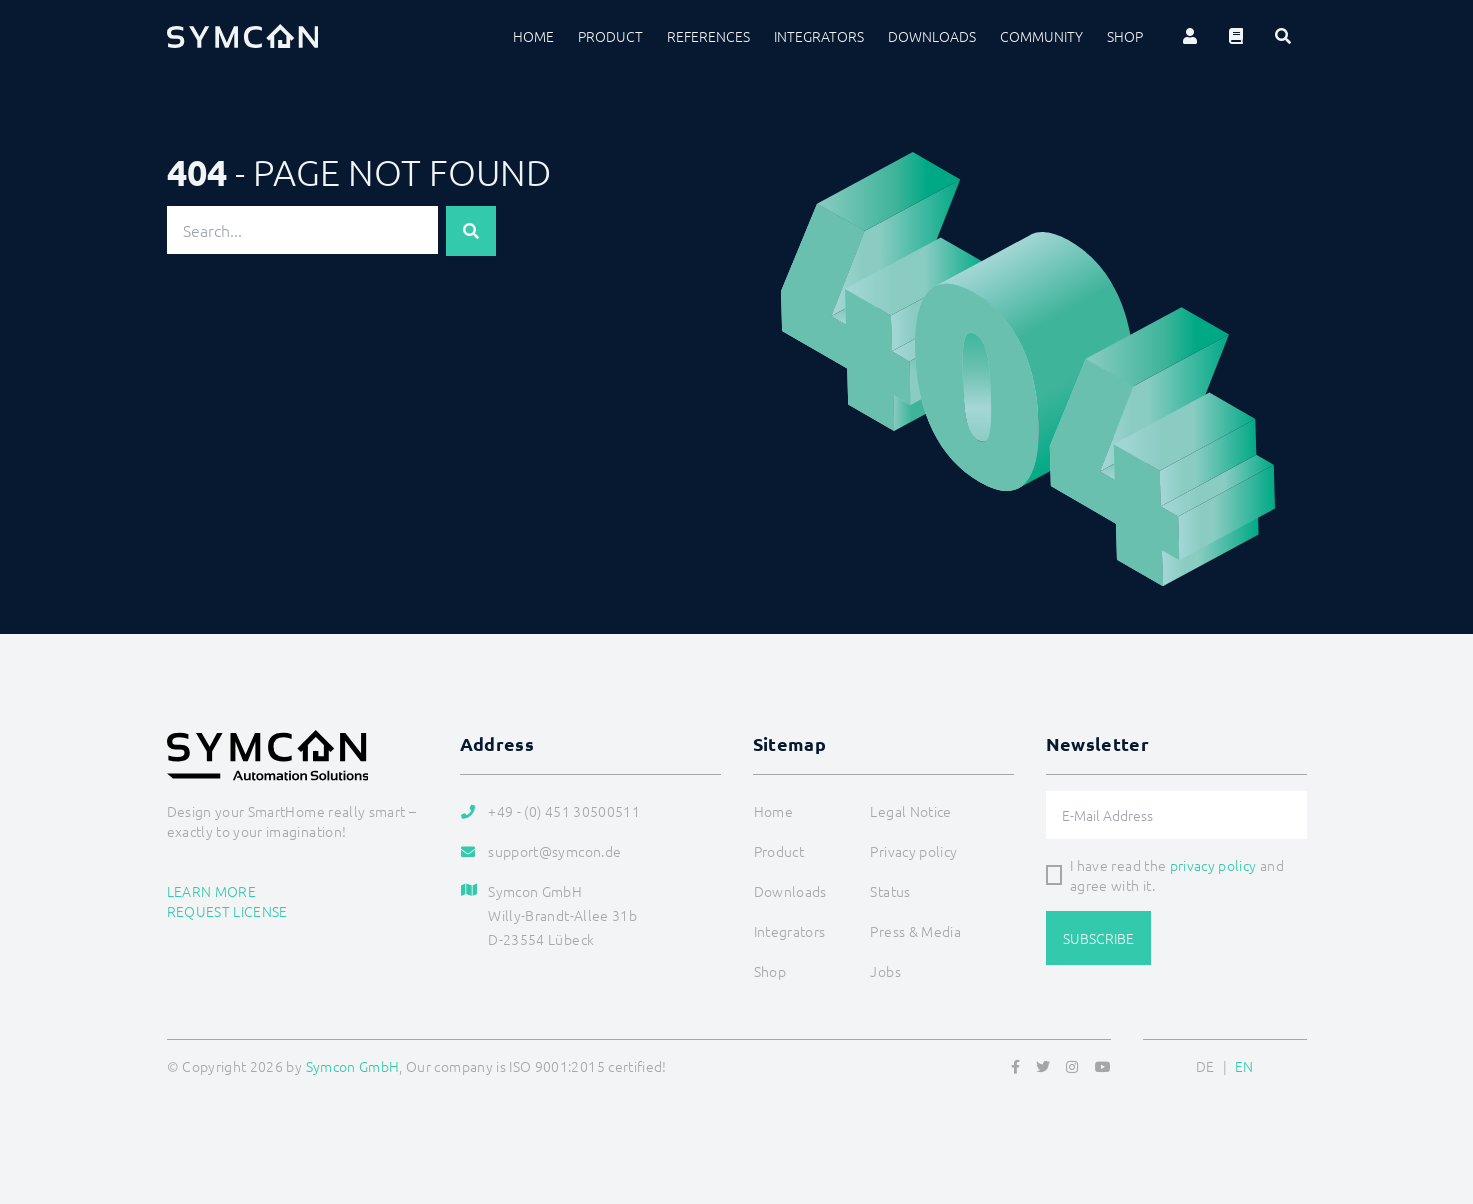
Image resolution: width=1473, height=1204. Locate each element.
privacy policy (1213, 865)
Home (533, 36)
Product (610, 36)
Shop (1125, 36)
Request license (227, 911)
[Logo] (243, 36)
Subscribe (1098, 938)
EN (1244, 1066)
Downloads (932, 36)
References (708, 36)
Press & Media (915, 931)
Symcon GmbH (353, 1066)
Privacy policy (913, 851)
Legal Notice (910, 811)
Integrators (819, 36)
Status (890, 891)
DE (1205, 1066)
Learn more (212, 891)
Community (1041, 36)
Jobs (885, 971)
